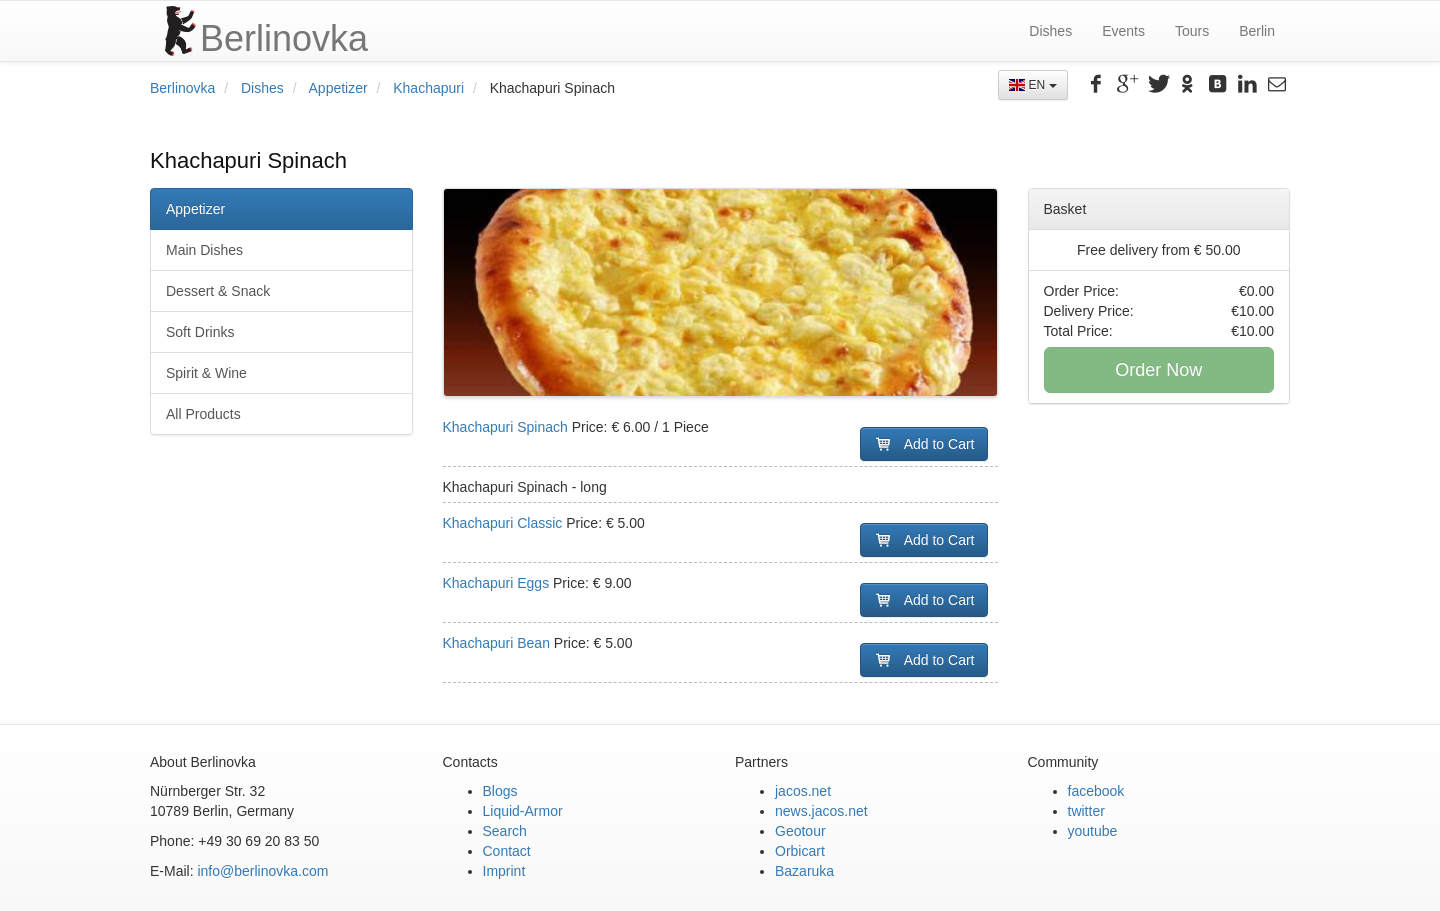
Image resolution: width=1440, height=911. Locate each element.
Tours (1192, 31)
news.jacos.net (821, 811)
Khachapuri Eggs (498, 583)
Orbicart (800, 851)
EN (1032, 85)
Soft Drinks (200, 332)
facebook (1096, 791)
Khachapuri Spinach (507, 427)
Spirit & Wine (206, 373)
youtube (1093, 831)
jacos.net (803, 791)
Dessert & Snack (218, 291)
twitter (1086, 811)
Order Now (1158, 370)
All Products (203, 414)
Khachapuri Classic (505, 523)
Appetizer (338, 88)
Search (505, 831)
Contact (507, 851)
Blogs (500, 791)
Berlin (1257, 31)
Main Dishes (204, 250)
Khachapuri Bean (498, 643)
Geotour (800, 831)
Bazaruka (804, 871)
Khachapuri (428, 88)
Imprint (504, 871)
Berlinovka (182, 88)
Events (1123, 31)
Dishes (1050, 31)
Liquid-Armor (523, 811)
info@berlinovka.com (262, 871)
